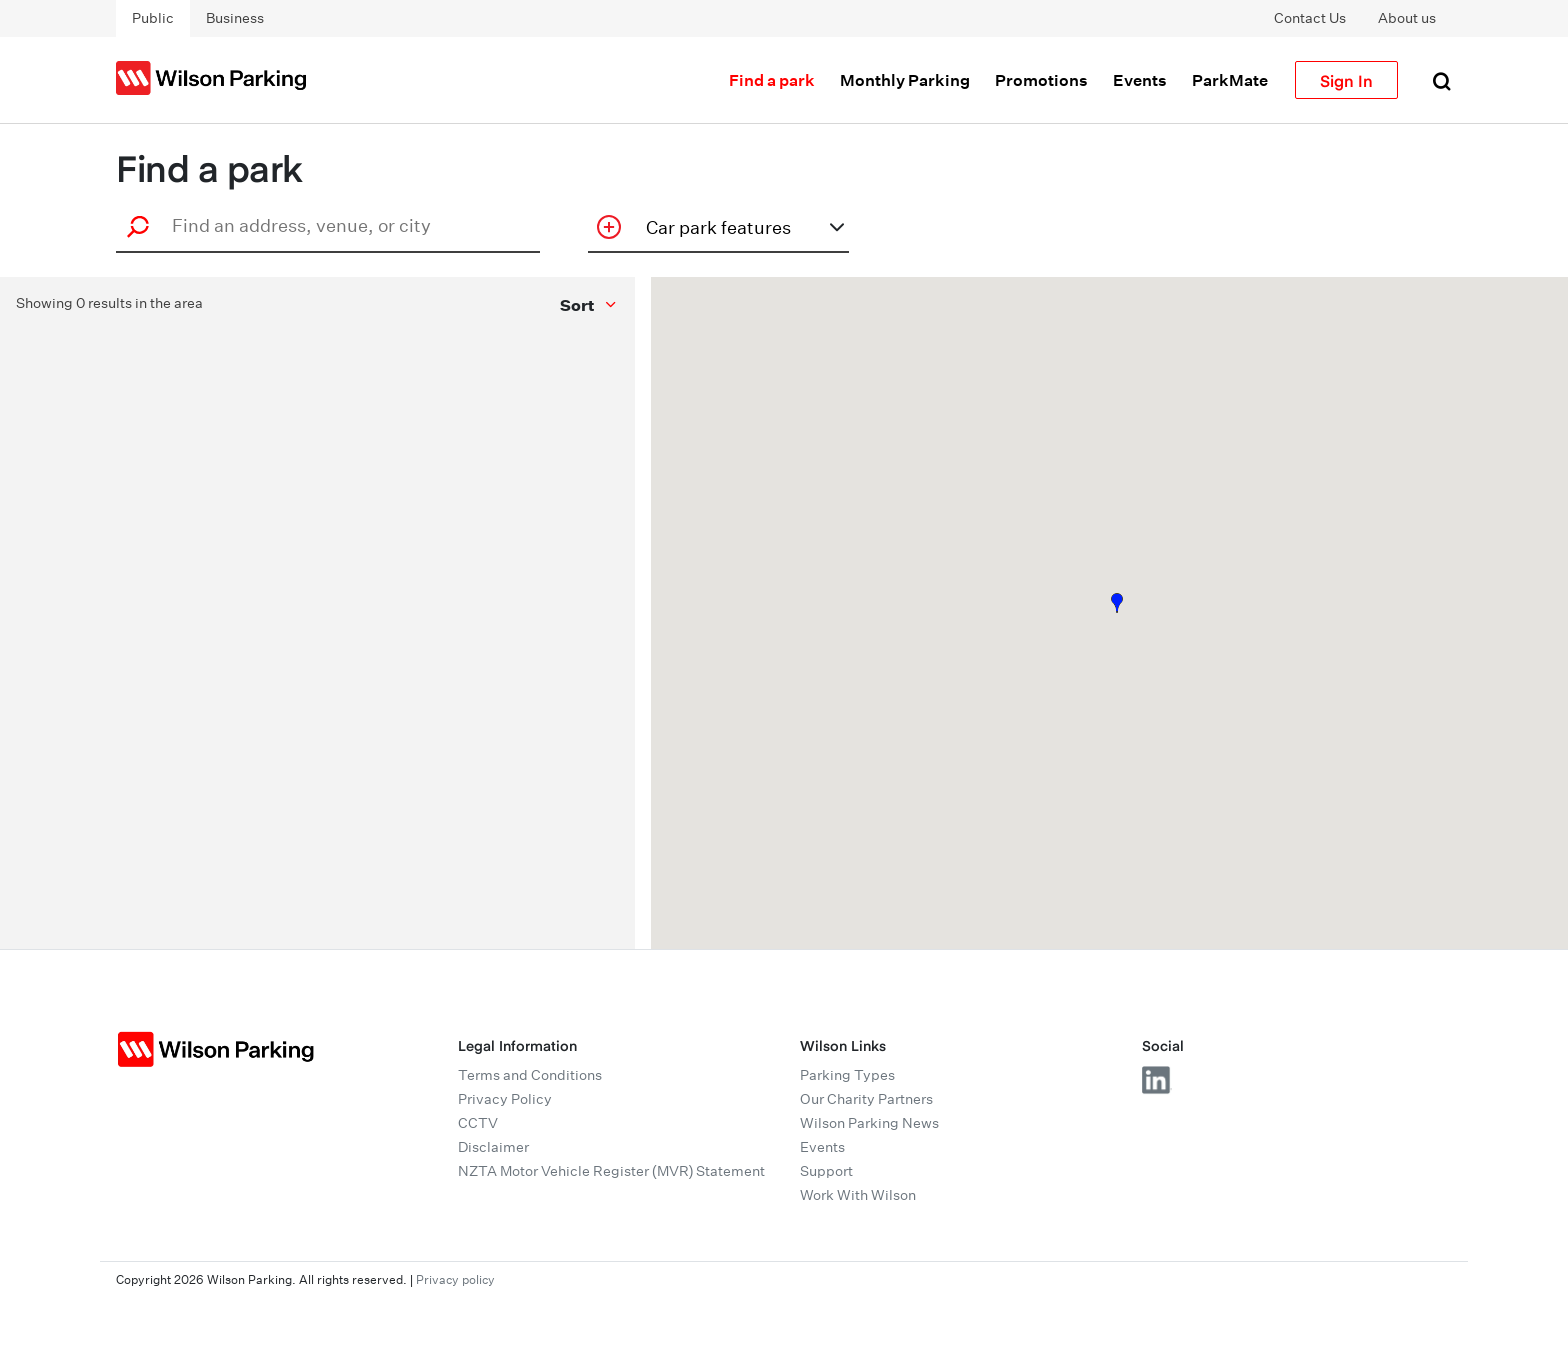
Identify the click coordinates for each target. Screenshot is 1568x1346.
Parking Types (847, 1075)
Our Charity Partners (866, 1099)
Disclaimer (493, 1147)
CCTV (478, 1123)
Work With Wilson (858, 1195)
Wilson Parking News (869, 1123)
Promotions (1041, 80)
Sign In (1346, 80)
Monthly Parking (905, 80)
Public (153, 18)
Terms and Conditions (530, 1075)
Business (235, 18)
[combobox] (334, 225)
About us (1407, 18)
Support (826, 1171)
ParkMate (1230, 80)
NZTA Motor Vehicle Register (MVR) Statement (611, 1171)
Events (1140, 80)
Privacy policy (455, 1279)
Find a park (772, 80)
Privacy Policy (505, 1099)
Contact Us (1310, 18)
